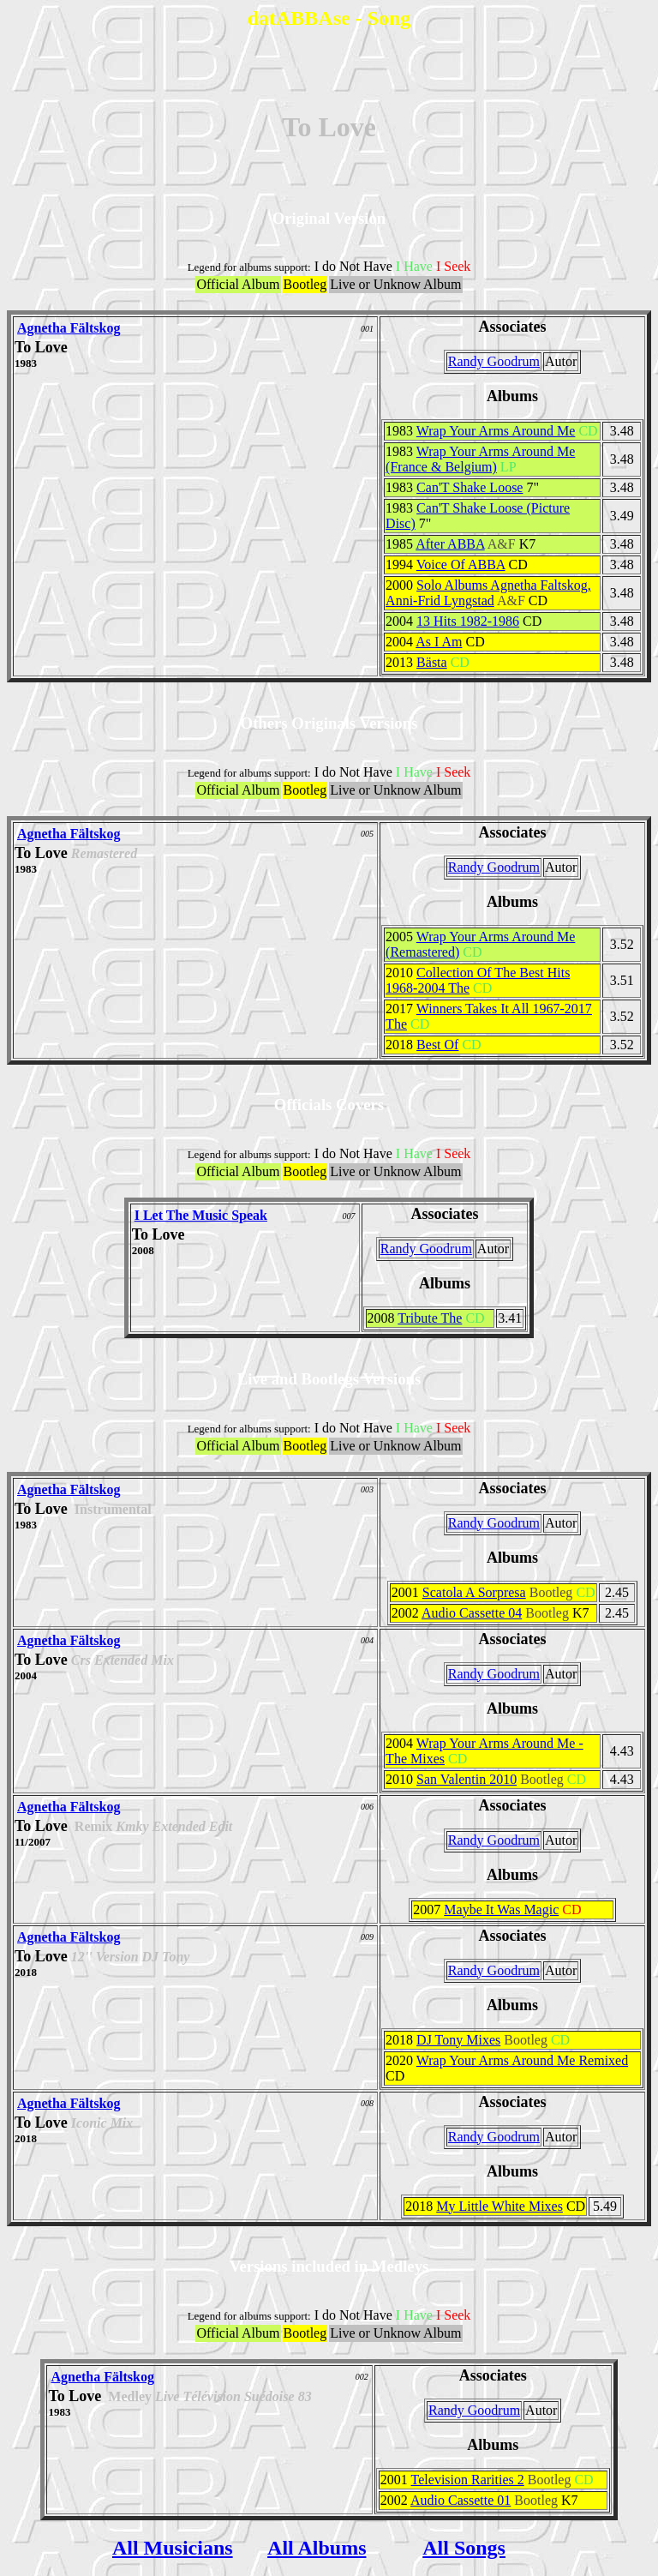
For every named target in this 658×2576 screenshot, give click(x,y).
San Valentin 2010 (466, 1779)
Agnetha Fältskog (68, 328)
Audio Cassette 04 (472, 1613)
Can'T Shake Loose (469, 487)
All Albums (316, 2548)
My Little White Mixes (499, 2206)
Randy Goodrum (494, 361)
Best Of (437, 1044)
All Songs (463, 2548)
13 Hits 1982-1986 (467, 621)
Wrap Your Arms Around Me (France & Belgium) (480, 459)
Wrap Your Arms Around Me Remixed (522, 2060)
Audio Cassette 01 (460, 2500)
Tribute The (430, 1318)
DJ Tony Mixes (458, 2040)
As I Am (439, 641)
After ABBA (450, 544)
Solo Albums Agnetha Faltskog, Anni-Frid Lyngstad (488, 593)
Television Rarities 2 (467, 2479)
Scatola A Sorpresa (474, 1592)
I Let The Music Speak (201, 1215)
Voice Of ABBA (460, 564)
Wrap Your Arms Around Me (496, 430)
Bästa (431, 662)
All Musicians (172, 2548)
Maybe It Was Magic (501, 1909)
